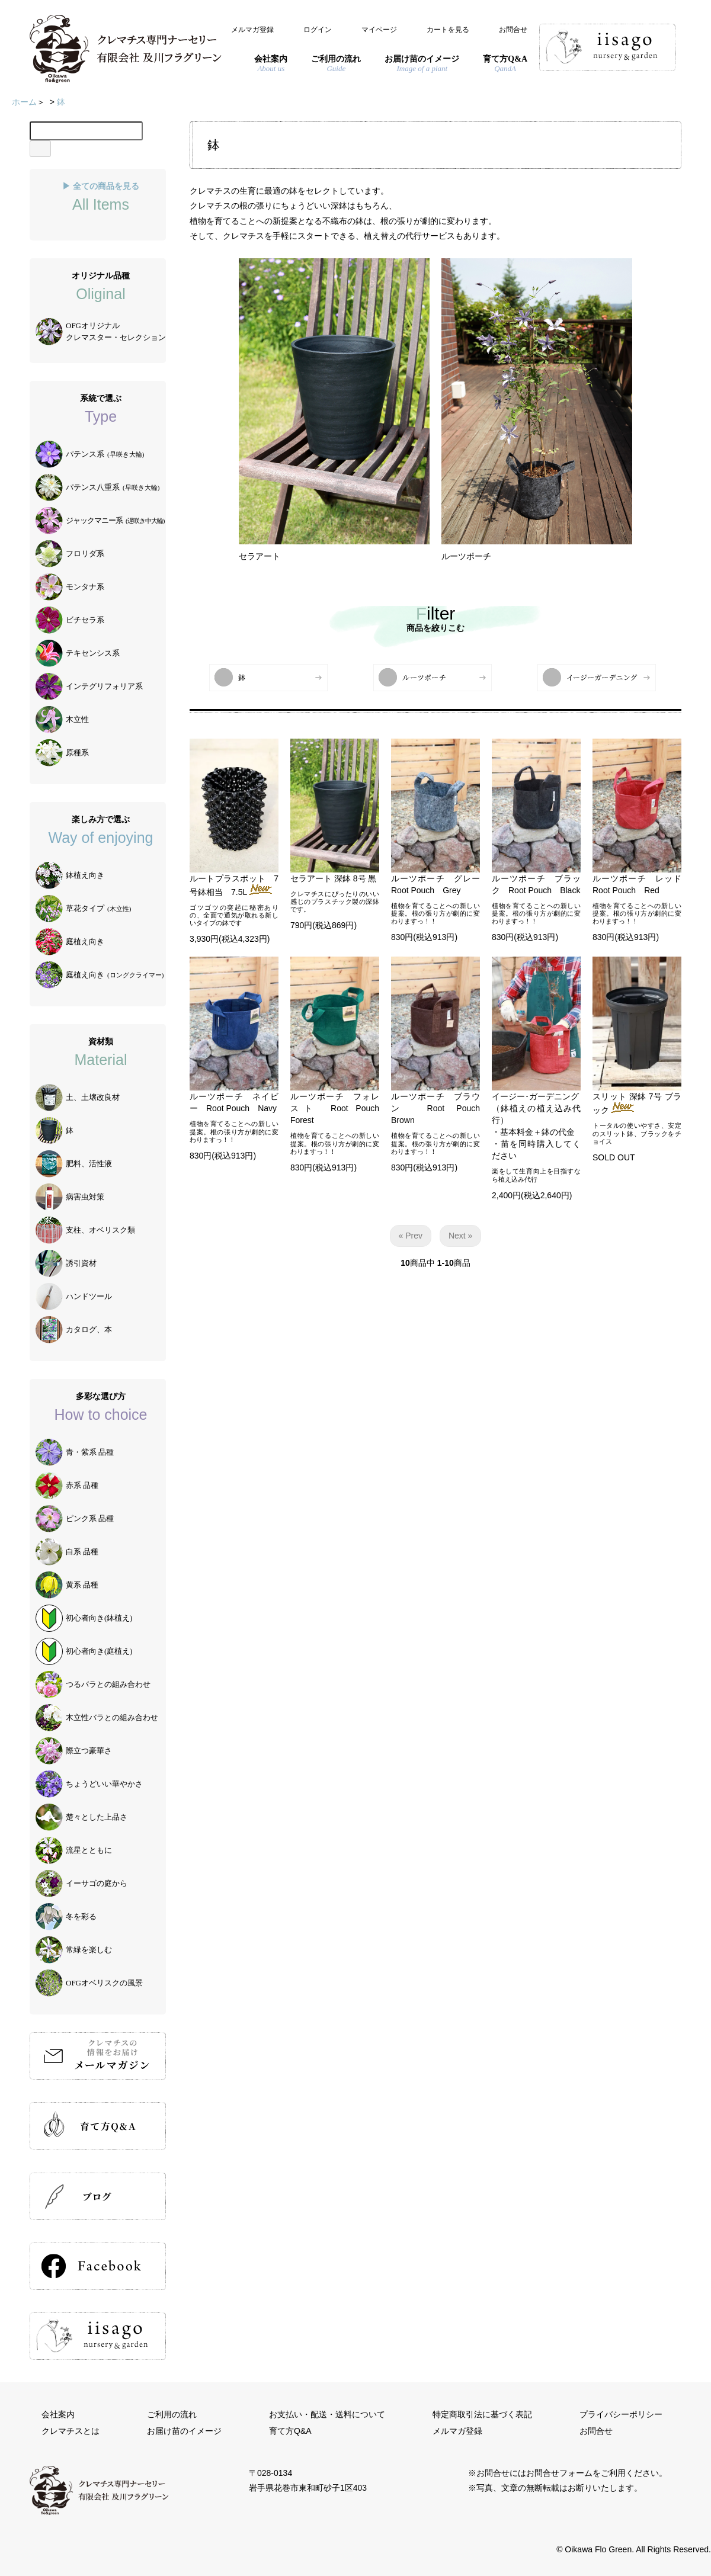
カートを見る (448, 29)
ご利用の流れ (172, 2414)
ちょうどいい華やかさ (89, 1784)
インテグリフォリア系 (89, 686)
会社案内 (58, 2414)
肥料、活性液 (74, 1164)
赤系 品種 (67, 1485)
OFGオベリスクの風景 (89, 1983)
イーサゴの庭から (81, 1883)
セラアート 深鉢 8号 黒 (333, 878)
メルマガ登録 (252, 29)
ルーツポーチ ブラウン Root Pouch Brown (439, 1108)
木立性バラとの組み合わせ (97, 1717)
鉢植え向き (70, 875)
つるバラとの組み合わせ (93, 1684)
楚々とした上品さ (81, 1817)
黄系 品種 (67, 1585)
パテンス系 (90, 454)
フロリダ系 (70, 553)
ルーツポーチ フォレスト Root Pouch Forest (338, 1108)
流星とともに (74, 1850)
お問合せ (513, 29)
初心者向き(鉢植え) (84, 1618)
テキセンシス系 (78, 653)
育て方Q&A (290, 2431)
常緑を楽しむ (74, 1950)
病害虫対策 (70, 1197)
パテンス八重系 (97, 487)
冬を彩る (66, 1916)
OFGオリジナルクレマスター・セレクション (101, 331)
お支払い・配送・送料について (327, 2414)
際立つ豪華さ (74, 1751)
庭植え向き (70, 941)
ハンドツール (74, 1296)
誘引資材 (66, 1263)
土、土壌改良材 (78, 1097)
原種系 (62, 752)
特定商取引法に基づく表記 (482, 2414)
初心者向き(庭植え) (84, 1651)
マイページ (379, 29)
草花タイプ (83, 908)
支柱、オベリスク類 (85, 1230)
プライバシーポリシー (620, 2414)
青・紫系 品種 (75, 1452)
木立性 (62, 719)
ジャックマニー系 (100, 520)
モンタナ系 (70, 587)
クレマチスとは (70, 2431)
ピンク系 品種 (75, 1518)
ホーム (24, 102)
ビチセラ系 (70, 620)
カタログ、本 (74, 1329)
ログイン (317, 29)
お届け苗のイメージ (184, 2431)
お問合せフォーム (559, 2473)
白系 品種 (67, 1552)
